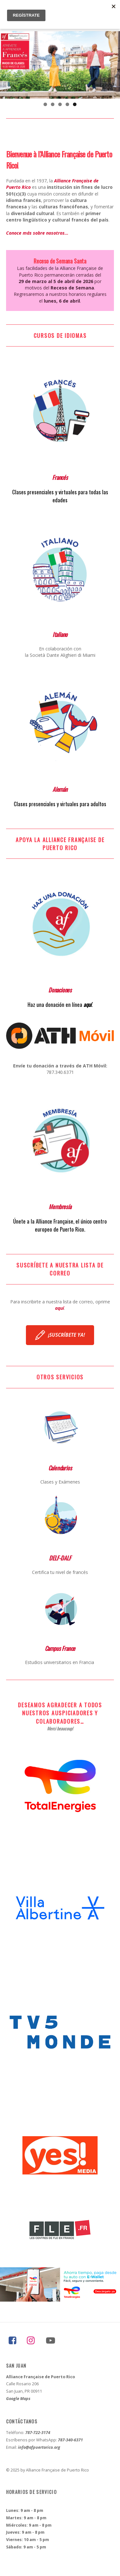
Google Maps (18, 2398)
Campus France (60, 1648)
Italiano (60, 634)
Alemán (60, 789)
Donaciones (60, 989)
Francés (60, 477)
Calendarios (60, 1467)
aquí (88, 1004)
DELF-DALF (60, 1557)
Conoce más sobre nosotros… (37, 233)
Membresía (60, 1206)
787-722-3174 (37, 2432)
